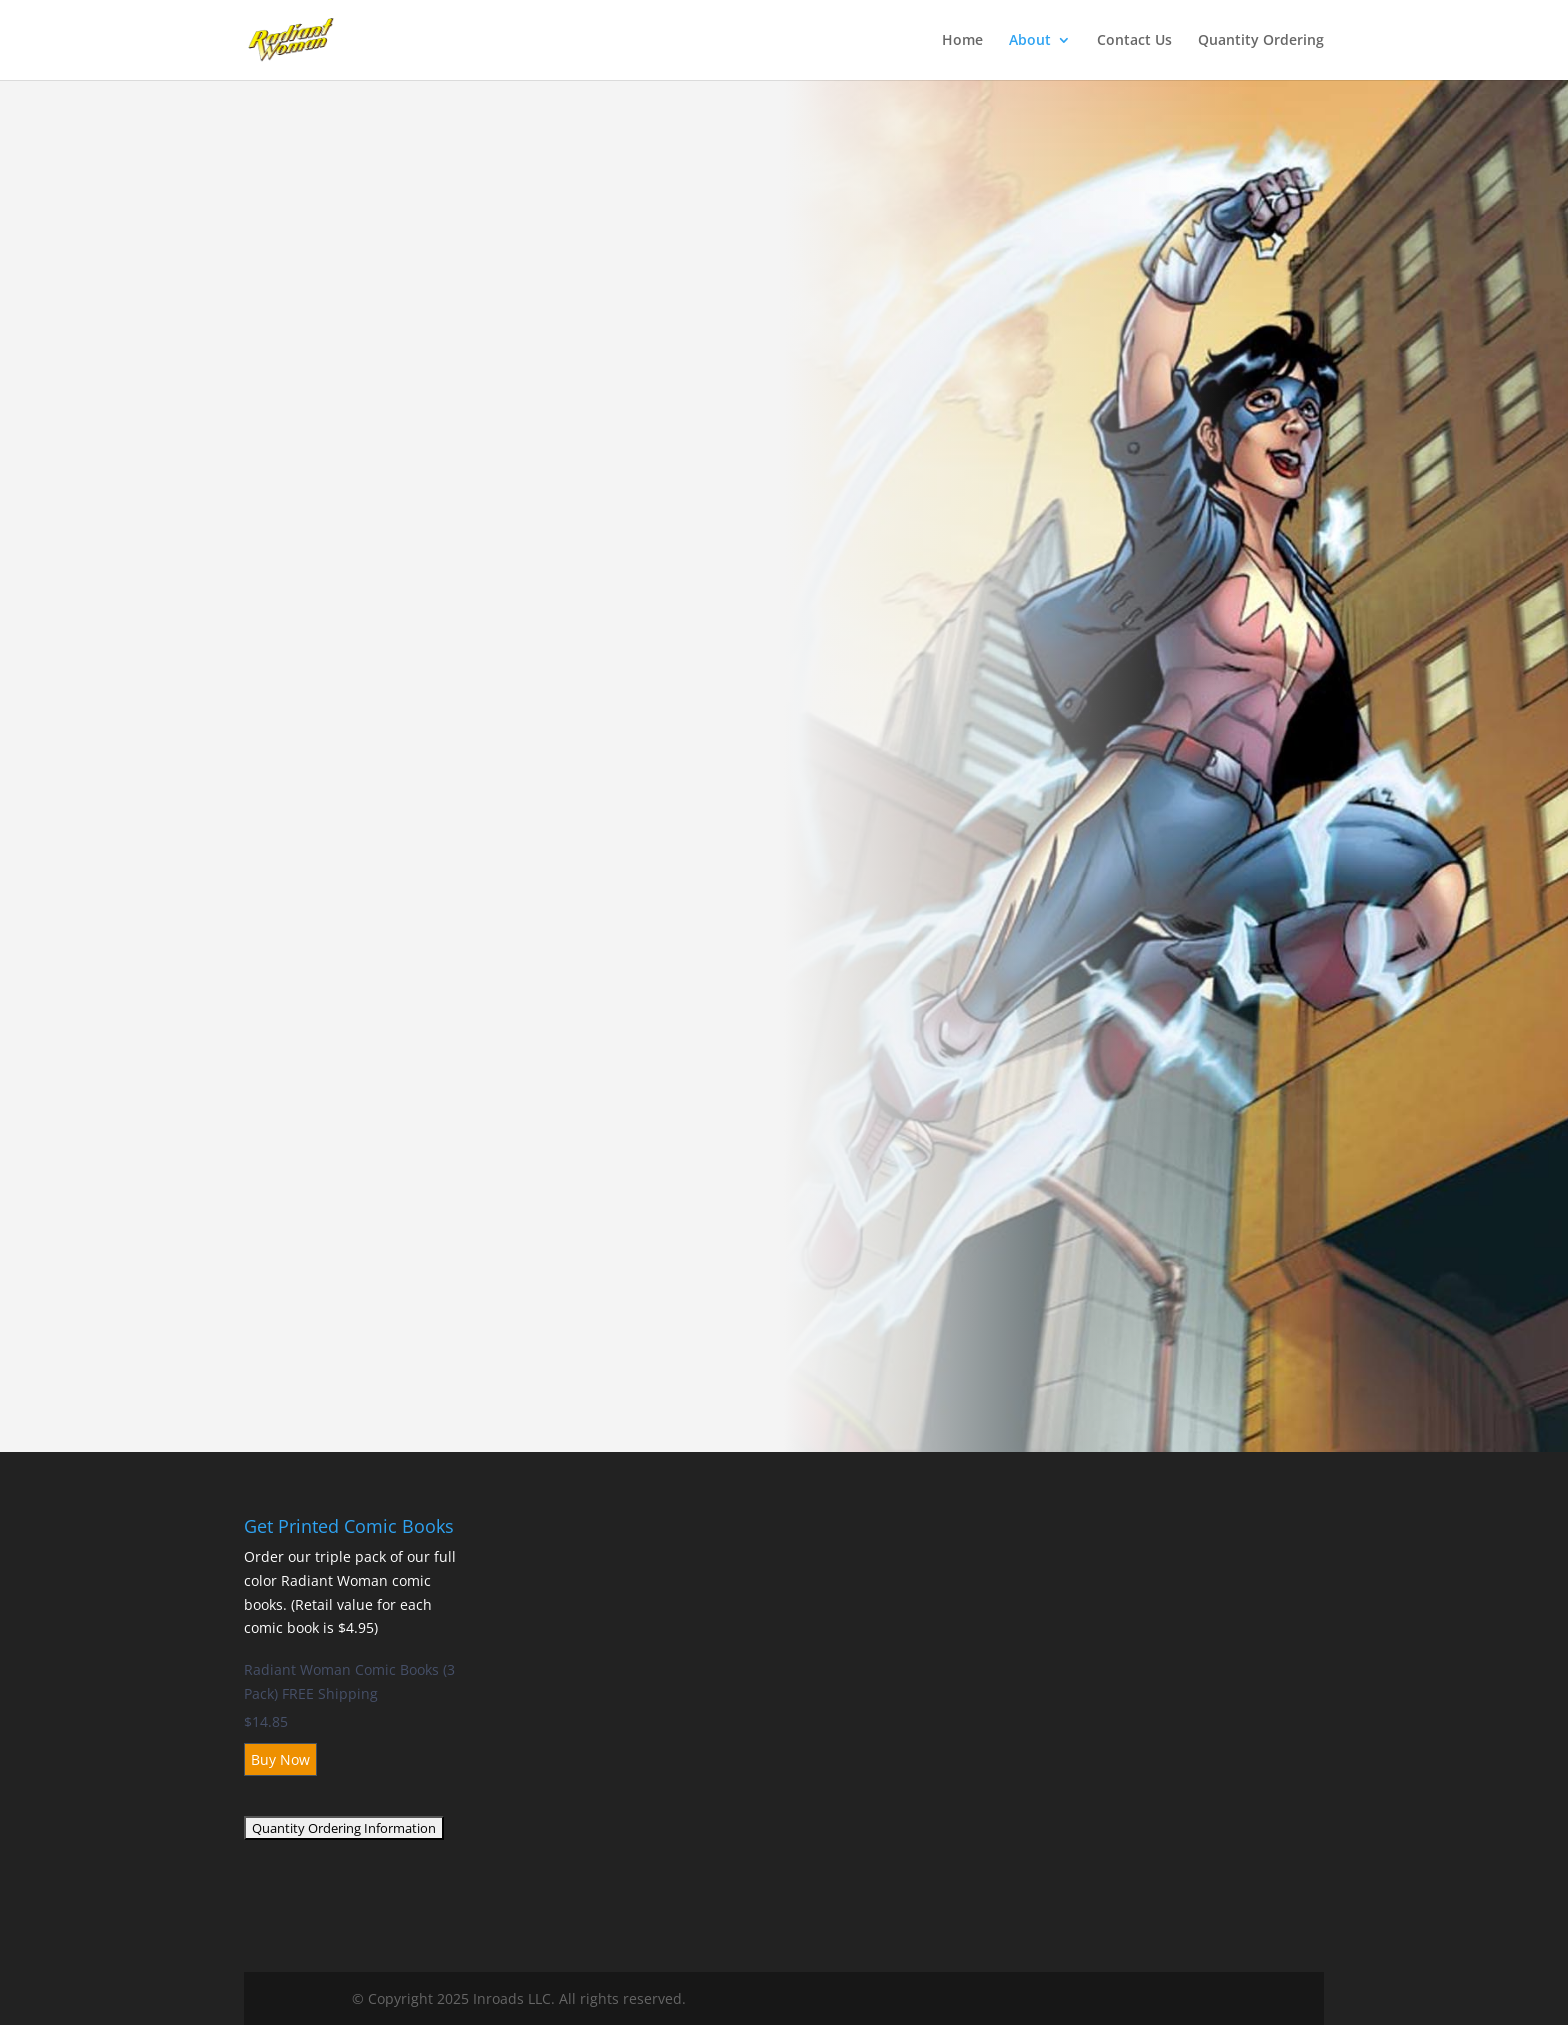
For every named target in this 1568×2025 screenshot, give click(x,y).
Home (962, 41)
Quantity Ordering (1261, 41)
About (1030, 41)
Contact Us (1134, 41)
